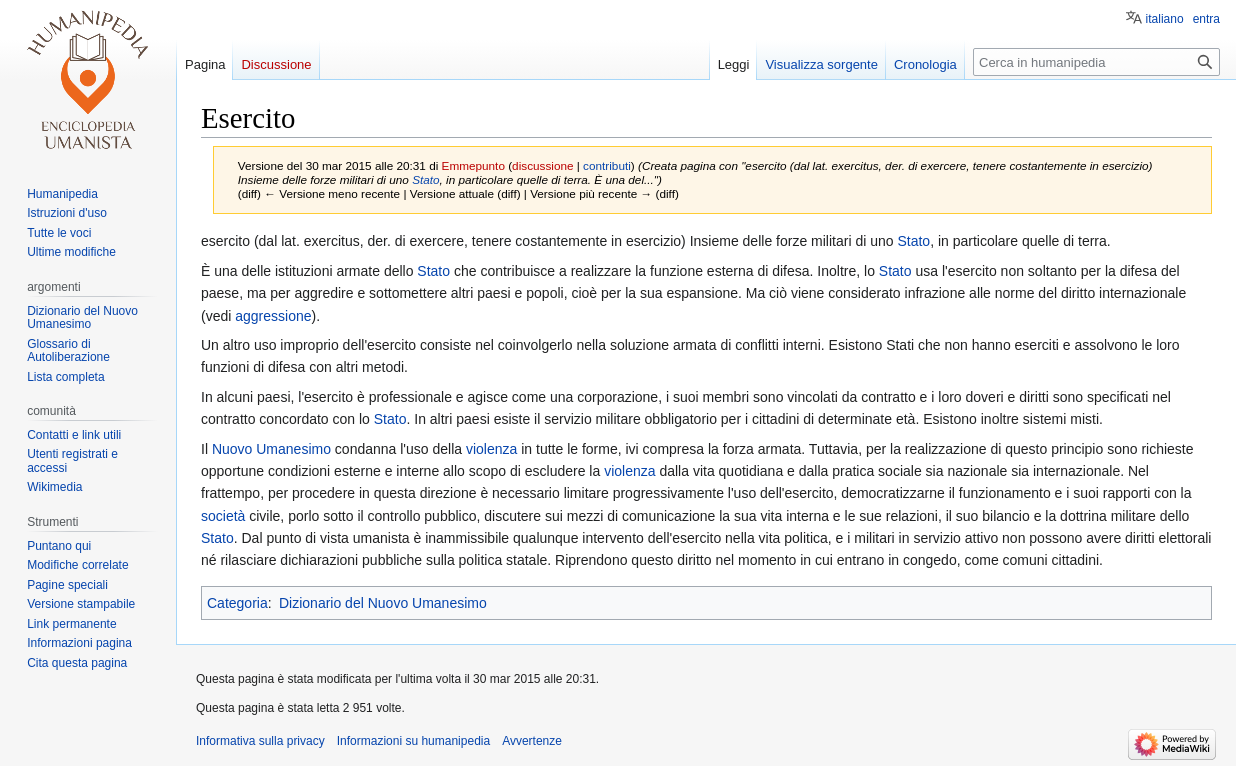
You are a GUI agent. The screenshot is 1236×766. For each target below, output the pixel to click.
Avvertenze (532, 741)
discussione (542, 165)
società (223, 516)
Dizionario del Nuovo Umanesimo (383, 603)
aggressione (273, 316)
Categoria (237, 603)
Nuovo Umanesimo (271, 449)
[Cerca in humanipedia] (1096, 62)
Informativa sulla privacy (260, 741)
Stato (425, 179)
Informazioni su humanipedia (413, 741)
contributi (607, 165)
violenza (491, 449)
